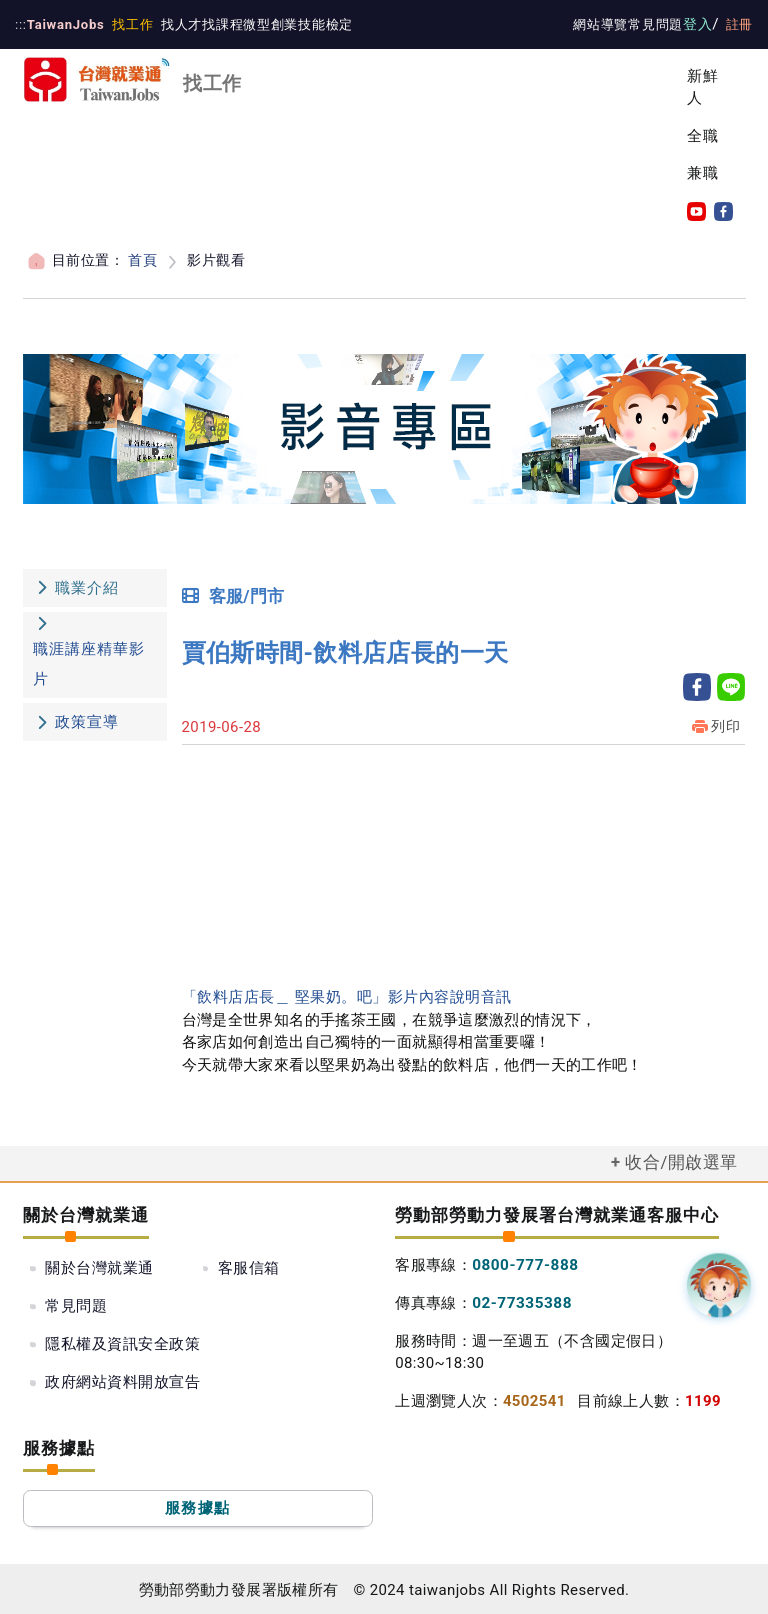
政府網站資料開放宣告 (122, 1342)
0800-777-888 (523, 1263)
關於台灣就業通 (99, 1267)
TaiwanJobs (63, 24)
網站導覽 (607, 24)
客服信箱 (249, 1267)
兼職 (703, 173)
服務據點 (197, 1506)
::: (20, 24)
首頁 (141, 260)
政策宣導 (87, 722)
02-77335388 (520, 1300)
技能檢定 (316, 24)
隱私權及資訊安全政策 (295, 1304)
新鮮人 (703, 87)
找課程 (215, 24)
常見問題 (661, 24)
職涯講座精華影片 (89, 664)
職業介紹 (76, 587)
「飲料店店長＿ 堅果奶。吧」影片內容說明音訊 (345, 996)
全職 (703, 136)
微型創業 (262, 24)
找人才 (175, 24)
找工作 (127, 24)
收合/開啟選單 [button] (682, 1161)
